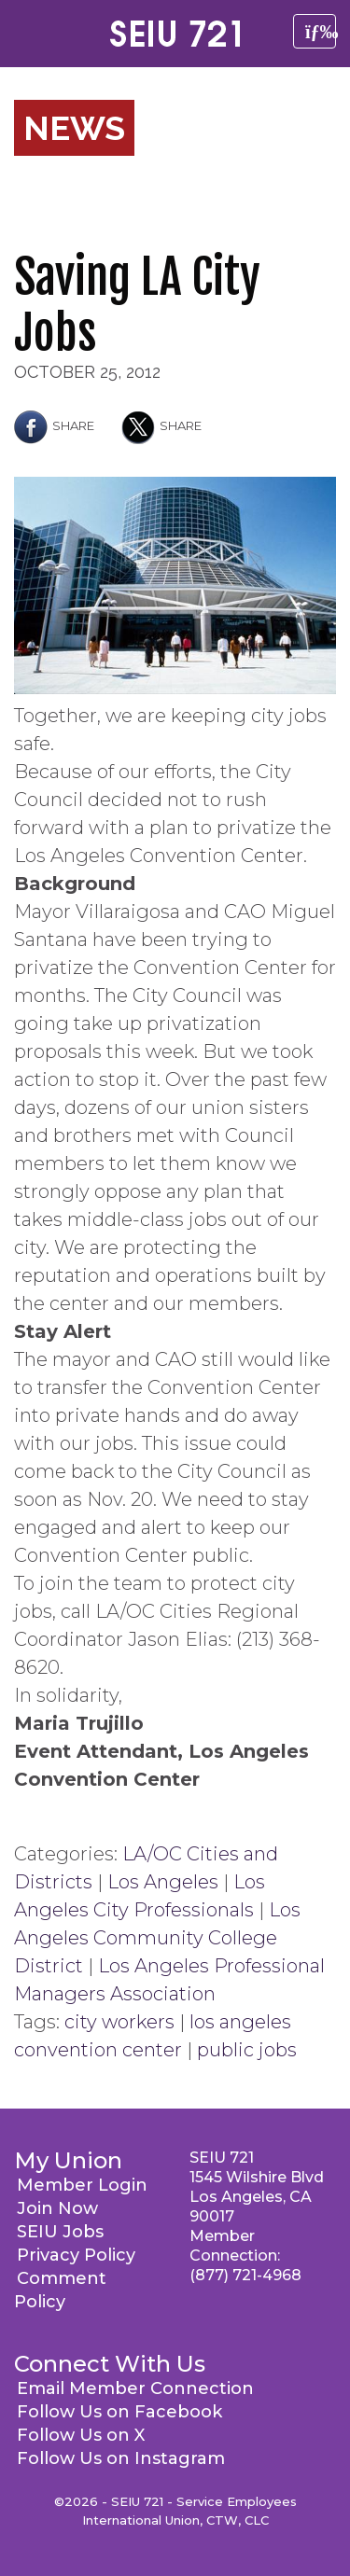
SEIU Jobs (60, 2231)
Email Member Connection (135, 2388)
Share (54, 425)
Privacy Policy (76, 2255)
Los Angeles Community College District (157, 1938)
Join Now (57, 2208)
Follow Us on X (81, 2435)
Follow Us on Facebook (119, 2412)
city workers (119, 2022)
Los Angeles (162, 1882)
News (74, 127)
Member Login (82, 2185)
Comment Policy (60, 2290)
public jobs (247, 2050)
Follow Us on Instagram (121, 2458)
